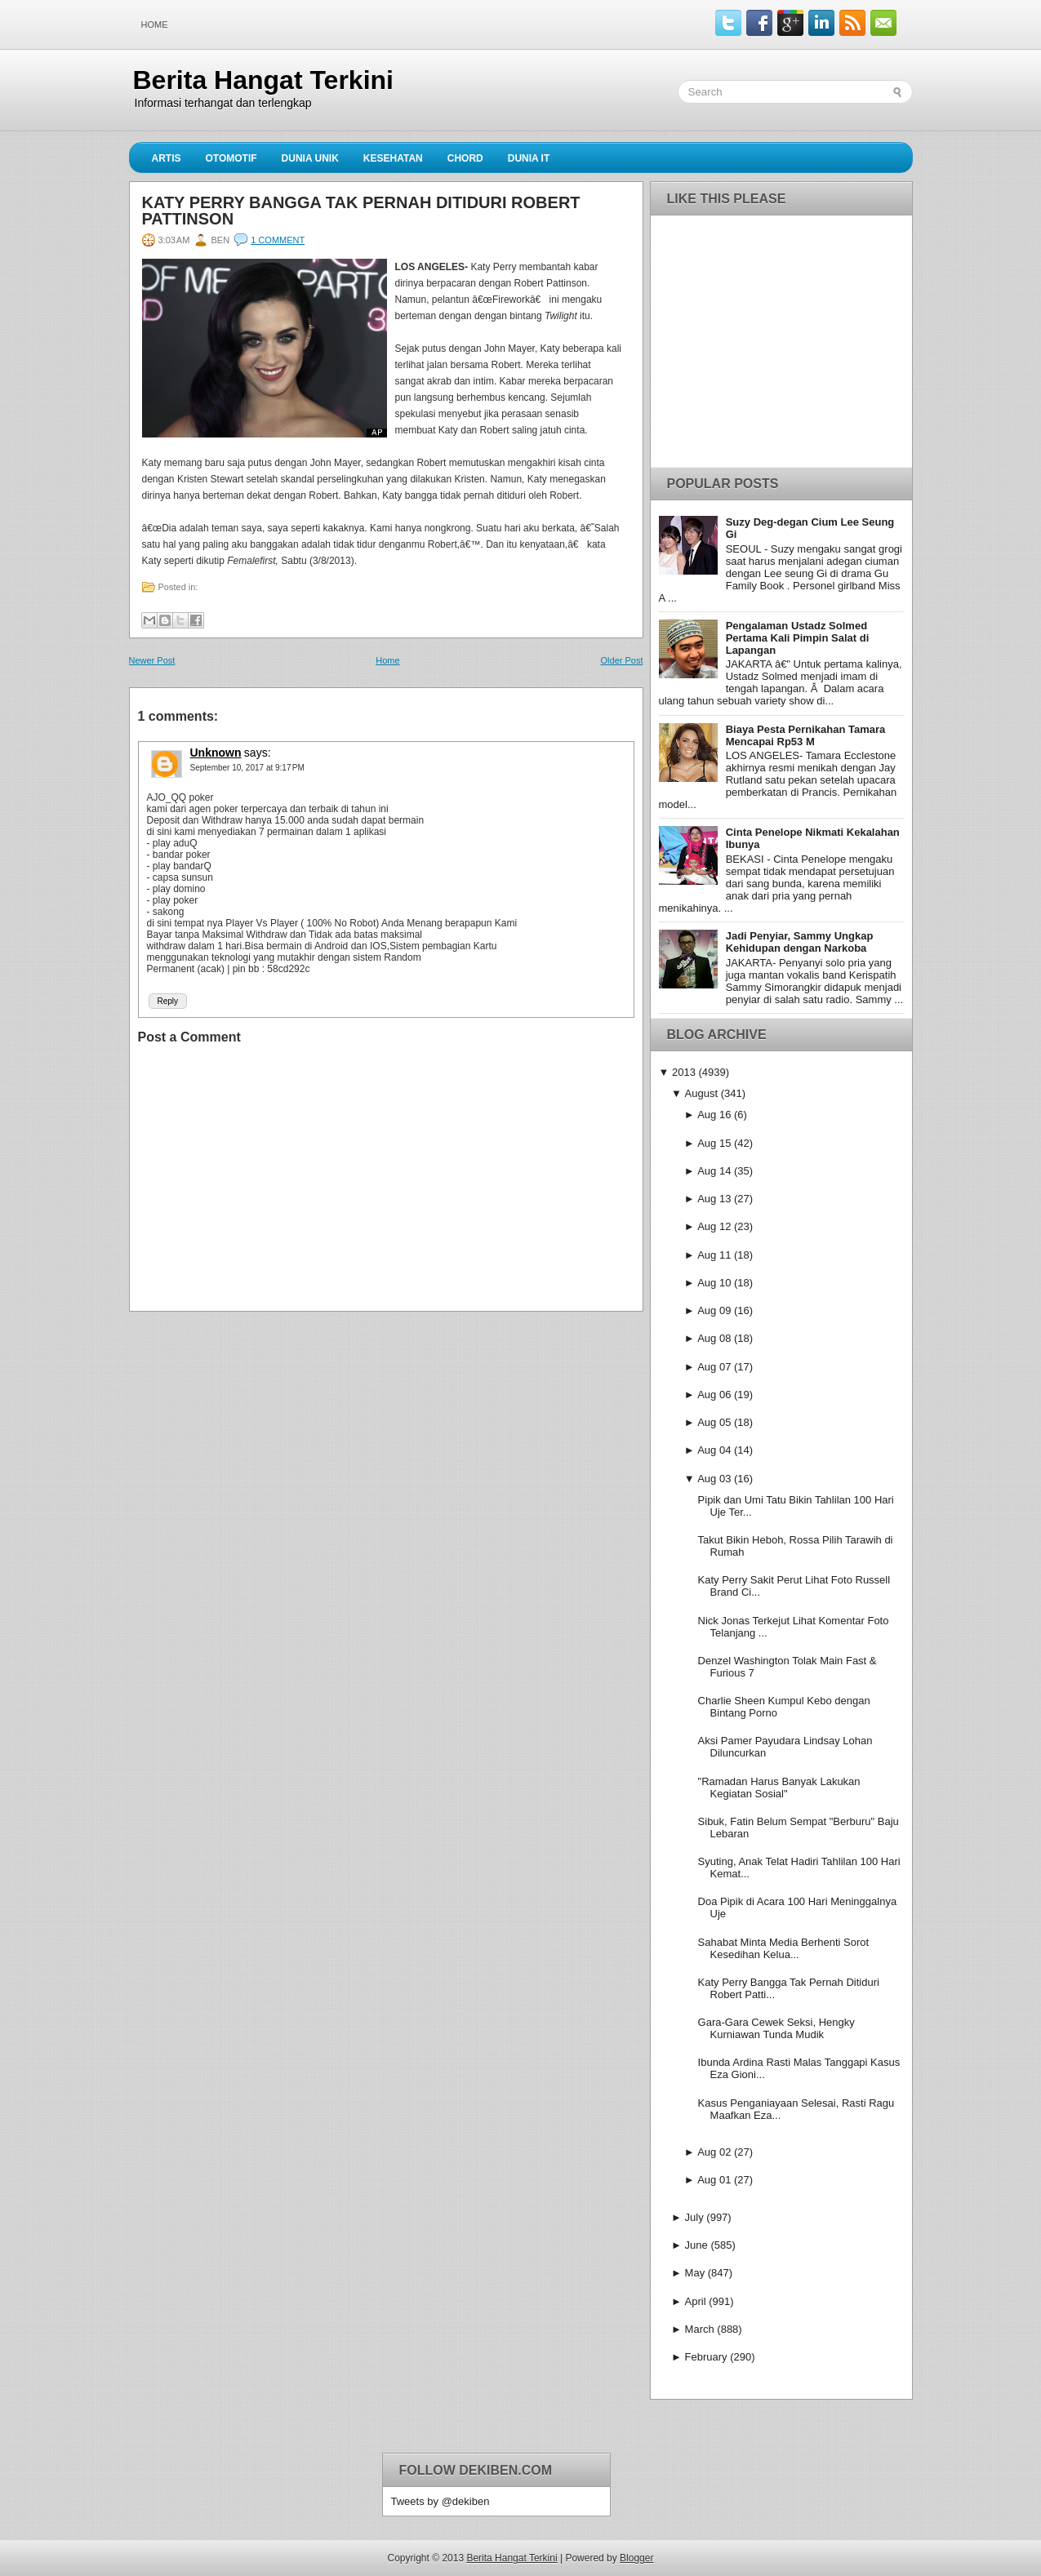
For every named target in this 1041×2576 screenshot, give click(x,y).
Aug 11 (714, 1255)
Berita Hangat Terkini (263, 80)
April (695, 2301)
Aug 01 (714, 2180)
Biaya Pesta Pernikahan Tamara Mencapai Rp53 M (806, 735)
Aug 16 (714, 1114)
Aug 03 (714, 1478)
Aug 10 (714, 1283)
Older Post (622, 660)
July (694, 2217)
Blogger (636, 2558)
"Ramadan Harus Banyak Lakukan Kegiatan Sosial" (779, 1787)
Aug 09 (714, 1310)
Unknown (216, 752)
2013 (684, 1072)
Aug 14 (714, 1171)
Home (154, 24)
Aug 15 (714, 1143)
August (701, 1093)
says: (257, 752)
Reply (168, 1001)
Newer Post (152, 660)
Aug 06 (714, 1394)
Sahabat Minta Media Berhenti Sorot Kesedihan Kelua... (784, 1948)
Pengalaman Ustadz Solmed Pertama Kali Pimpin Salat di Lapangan (798, 638)
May (695, 2273)
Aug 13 (714, 1199)
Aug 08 (714, 1338)
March (699, 2329)
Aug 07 (714, 1367)
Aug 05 (714, 1422)
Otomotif (231, 158)
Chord (465, 158)
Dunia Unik (310, 158)
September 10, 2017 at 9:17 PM (247, 767)
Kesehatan (393, 158)
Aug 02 (714, 2152)
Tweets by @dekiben (440, 2501)
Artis (166, 158)
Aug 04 (714, 1450)
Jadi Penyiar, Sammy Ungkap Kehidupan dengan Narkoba (800, 942)
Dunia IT (529, 158)
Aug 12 (714, 1226)
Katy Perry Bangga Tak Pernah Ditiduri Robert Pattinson (361, 210)
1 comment (278, 240)
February (706, 2357)
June (696, 2245)
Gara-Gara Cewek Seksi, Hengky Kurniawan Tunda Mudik (776, 2028)
